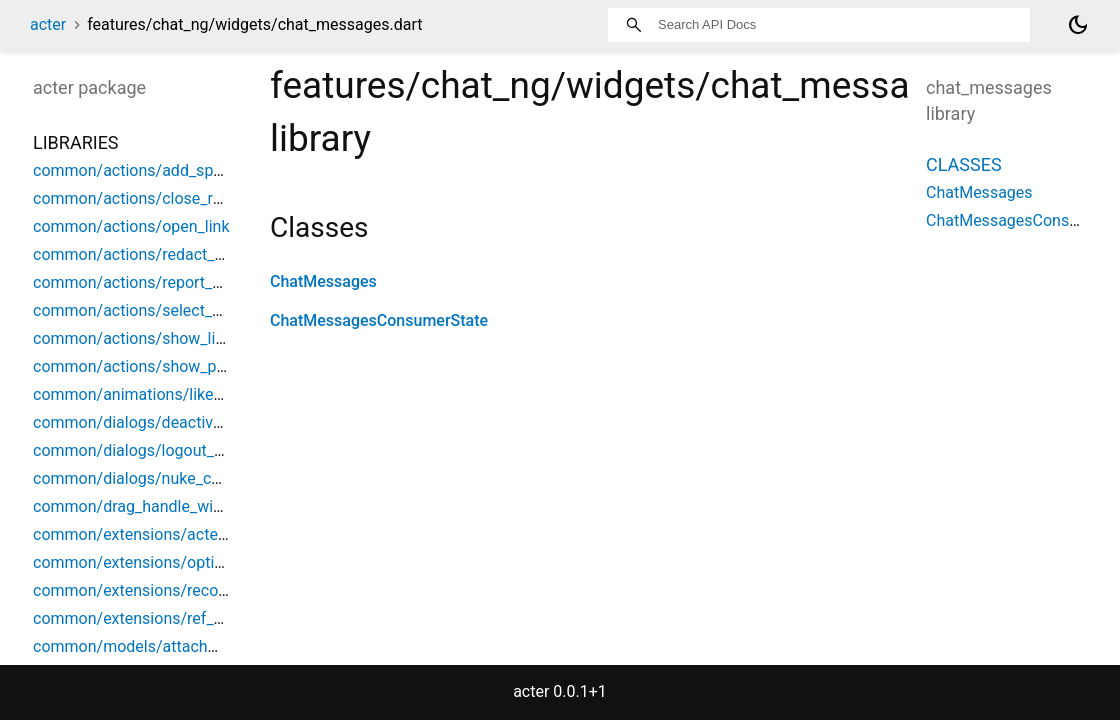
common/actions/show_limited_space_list (184, 338)
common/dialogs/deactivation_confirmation (189, 422)
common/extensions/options (137, 562)
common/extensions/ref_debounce (158, 618)
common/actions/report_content (149, 282)
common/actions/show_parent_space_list (182, 366)
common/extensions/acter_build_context (179, 534)
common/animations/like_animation (162, 394)
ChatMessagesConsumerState (379, 320)
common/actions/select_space (144, 310)
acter (48, 24)
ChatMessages (323, 281)
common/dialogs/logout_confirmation (168, 450)
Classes (964, 164)
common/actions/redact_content (151, 254)
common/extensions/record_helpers (162, 590)
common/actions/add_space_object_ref (175, 170)
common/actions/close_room (139, 198)
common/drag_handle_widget (139, 506)
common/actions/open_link (131, 226)
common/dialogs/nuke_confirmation (163, 478)
